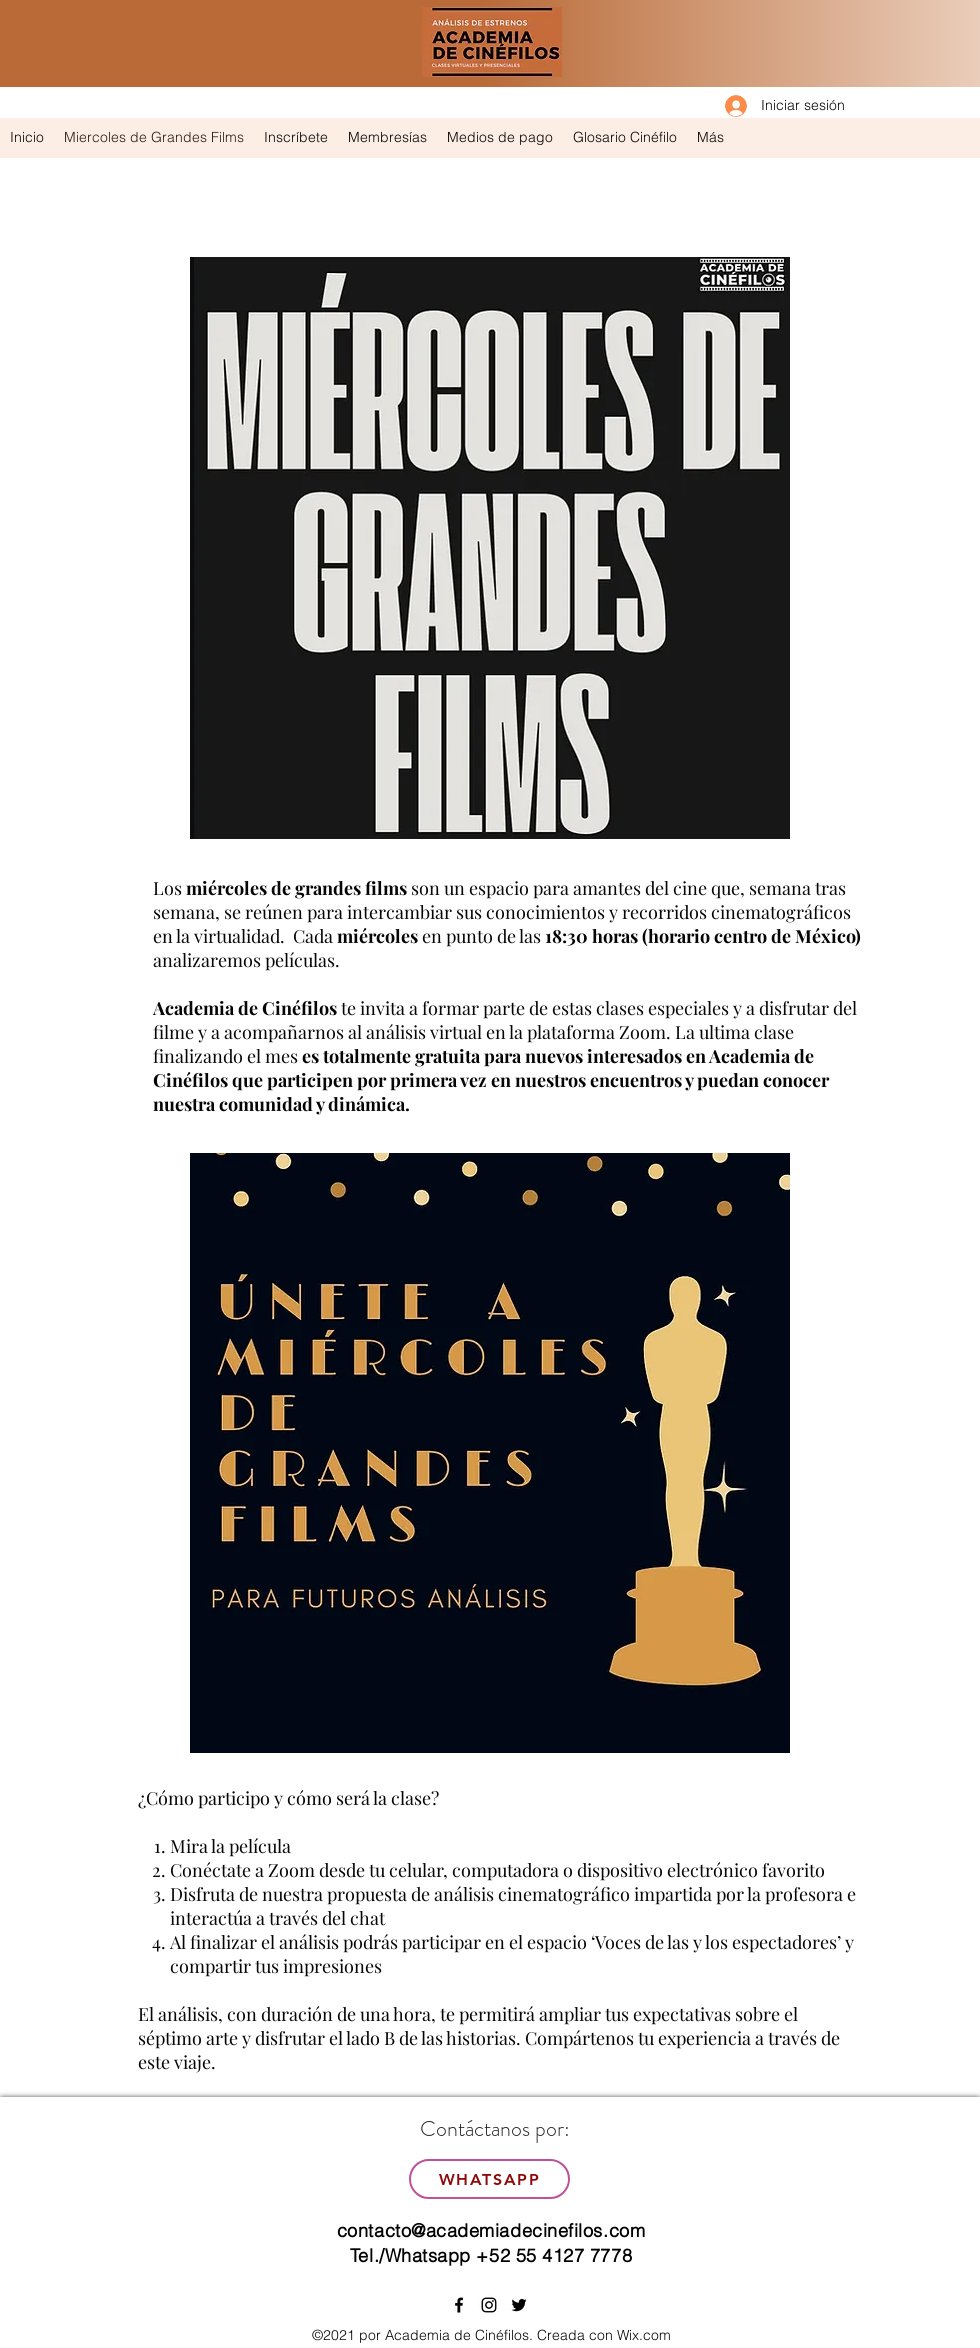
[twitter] (519, 2305)
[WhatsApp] (489, 2179)
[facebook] (459, 2305)
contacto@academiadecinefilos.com (491, 2230)
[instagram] (489, 2305)
